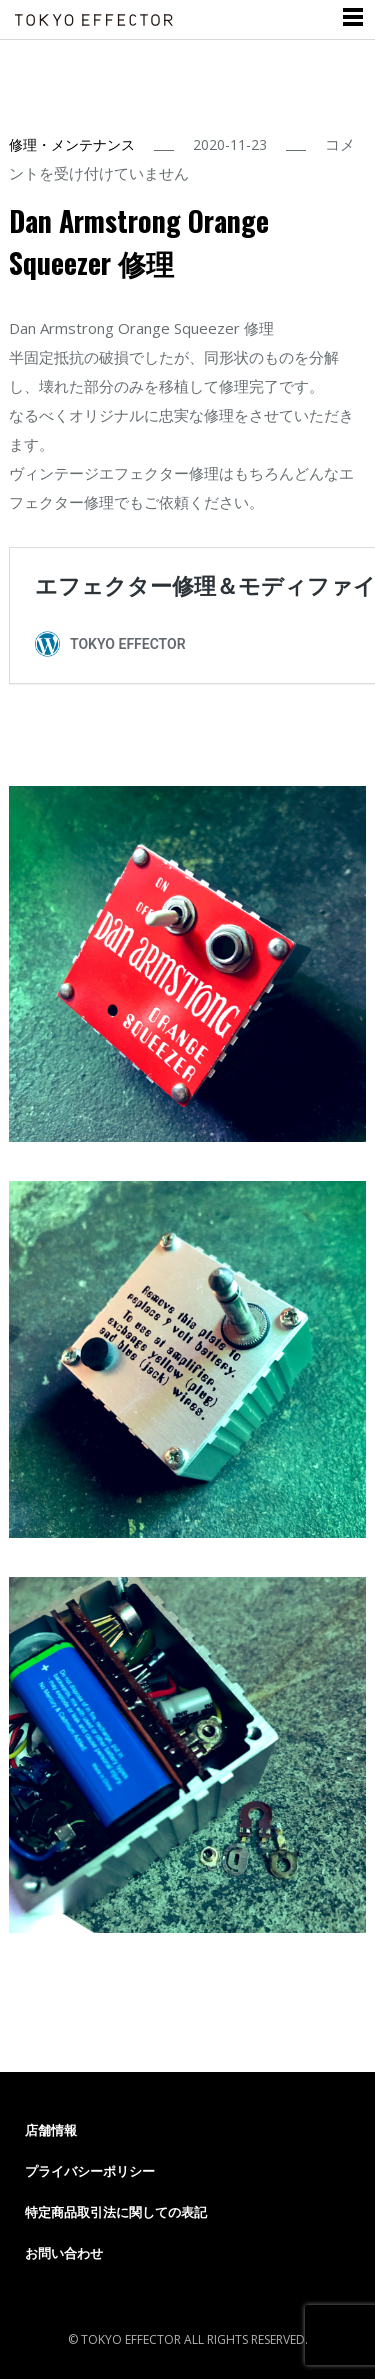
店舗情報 (51, 2130)
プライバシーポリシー (90, 2171)
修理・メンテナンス (72, 144)
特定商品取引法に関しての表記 (116, 2212)
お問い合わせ (64, 2253)
